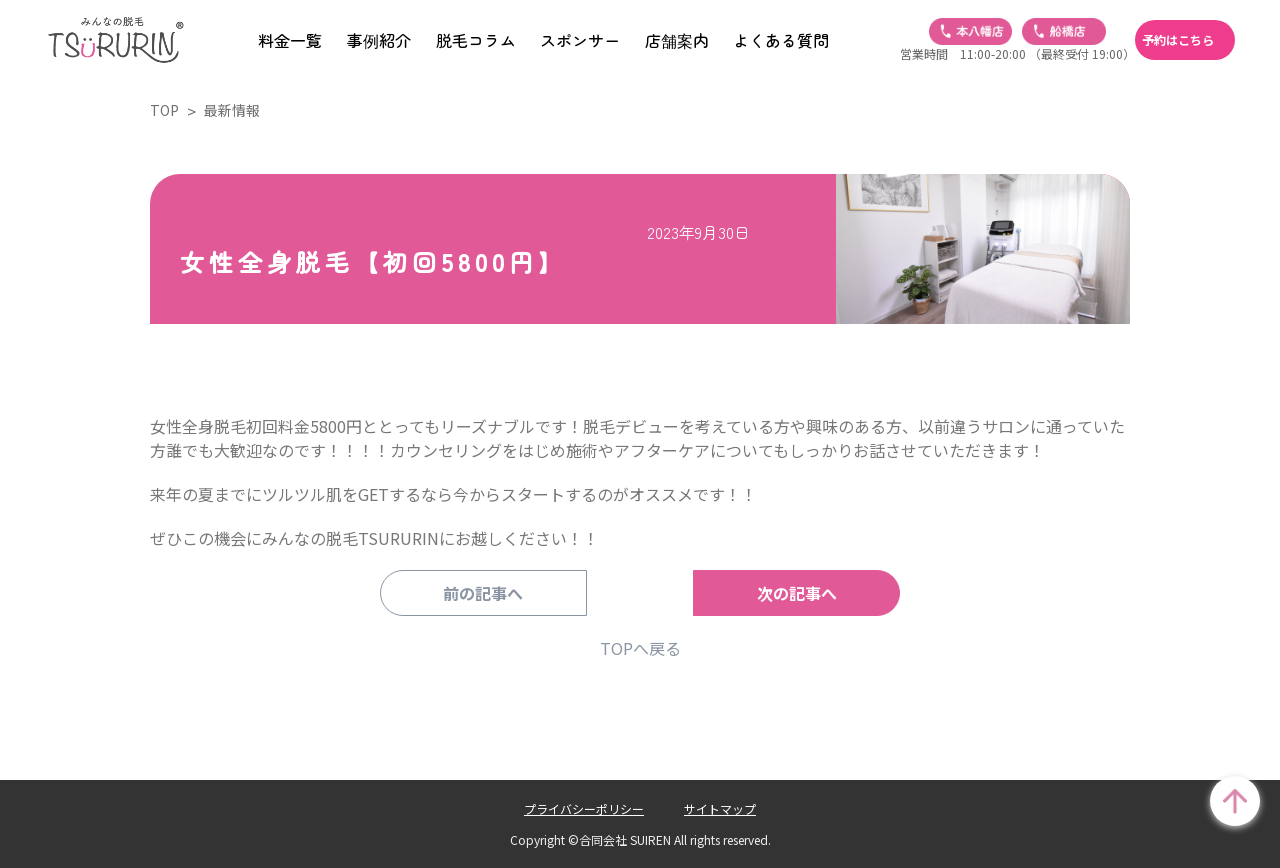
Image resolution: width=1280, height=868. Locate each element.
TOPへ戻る (640, 648)
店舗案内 (677, 40)
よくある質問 (781, 40)
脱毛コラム (476, 40)
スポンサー (580, 40)
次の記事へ (775, 593)
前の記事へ (505, 593)
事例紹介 (379, 40)
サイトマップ (720, 808)
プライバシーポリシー (584, 808)
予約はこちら (1178, 40)
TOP (164, 110)
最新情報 (232, 110)
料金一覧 (290, 40)
